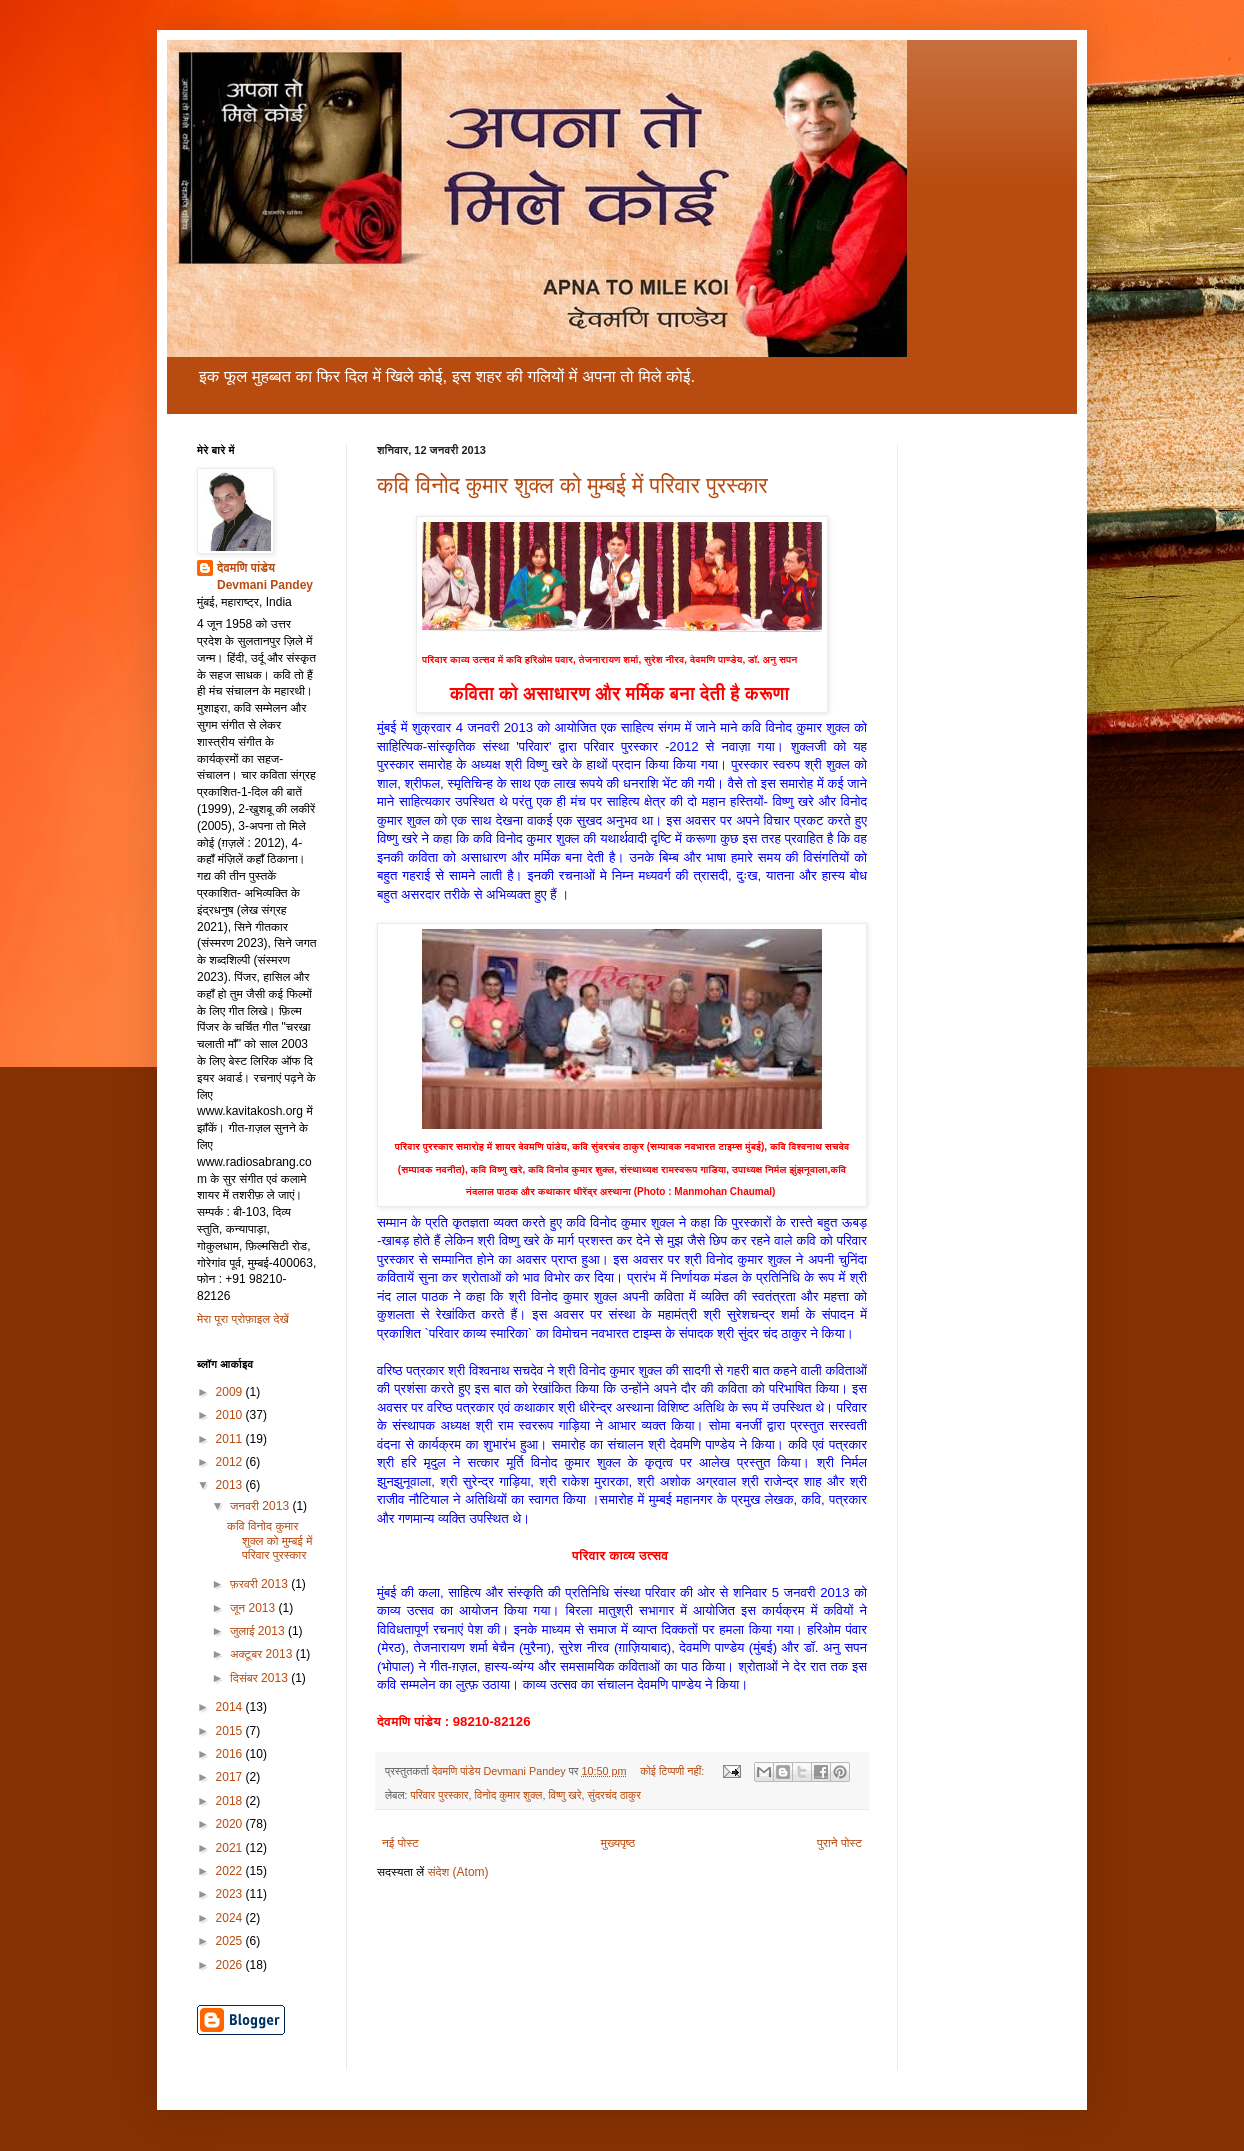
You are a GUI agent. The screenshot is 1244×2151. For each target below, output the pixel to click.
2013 (231, 1485)
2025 (231, 1941)
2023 (231, 1894)
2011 (231, 1439)
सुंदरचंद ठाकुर (614, 1795)
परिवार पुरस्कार (439, 1795)
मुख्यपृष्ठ (618, 1843)
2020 (231, 1824)
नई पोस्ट (400, 1843)
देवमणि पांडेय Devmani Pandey (265, 576)
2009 (231, 1392)
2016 (231, 1754)
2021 (231, 1848)
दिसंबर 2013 (260, 1678)
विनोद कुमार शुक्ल (509, 1795)
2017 (231, 1777)
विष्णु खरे (564, 1795)
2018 (231, 1801)
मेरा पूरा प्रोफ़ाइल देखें (243, 1319)
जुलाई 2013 (259, 1631)
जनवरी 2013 (261, 1506)
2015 (231, 1731)
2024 (231, 1918)
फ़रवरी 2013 (260, 1584)
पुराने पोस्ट (839, 1843)
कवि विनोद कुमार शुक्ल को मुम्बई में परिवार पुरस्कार (572, 485)
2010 (231, 1415)
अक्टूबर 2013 (263, 1654)
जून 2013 (254, 1608)
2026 (231, 1965)
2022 (231, 1871)
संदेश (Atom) (458, 1872)
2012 (231, 1462)
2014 (231, 1707)
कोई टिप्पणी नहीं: (673, 1771)
